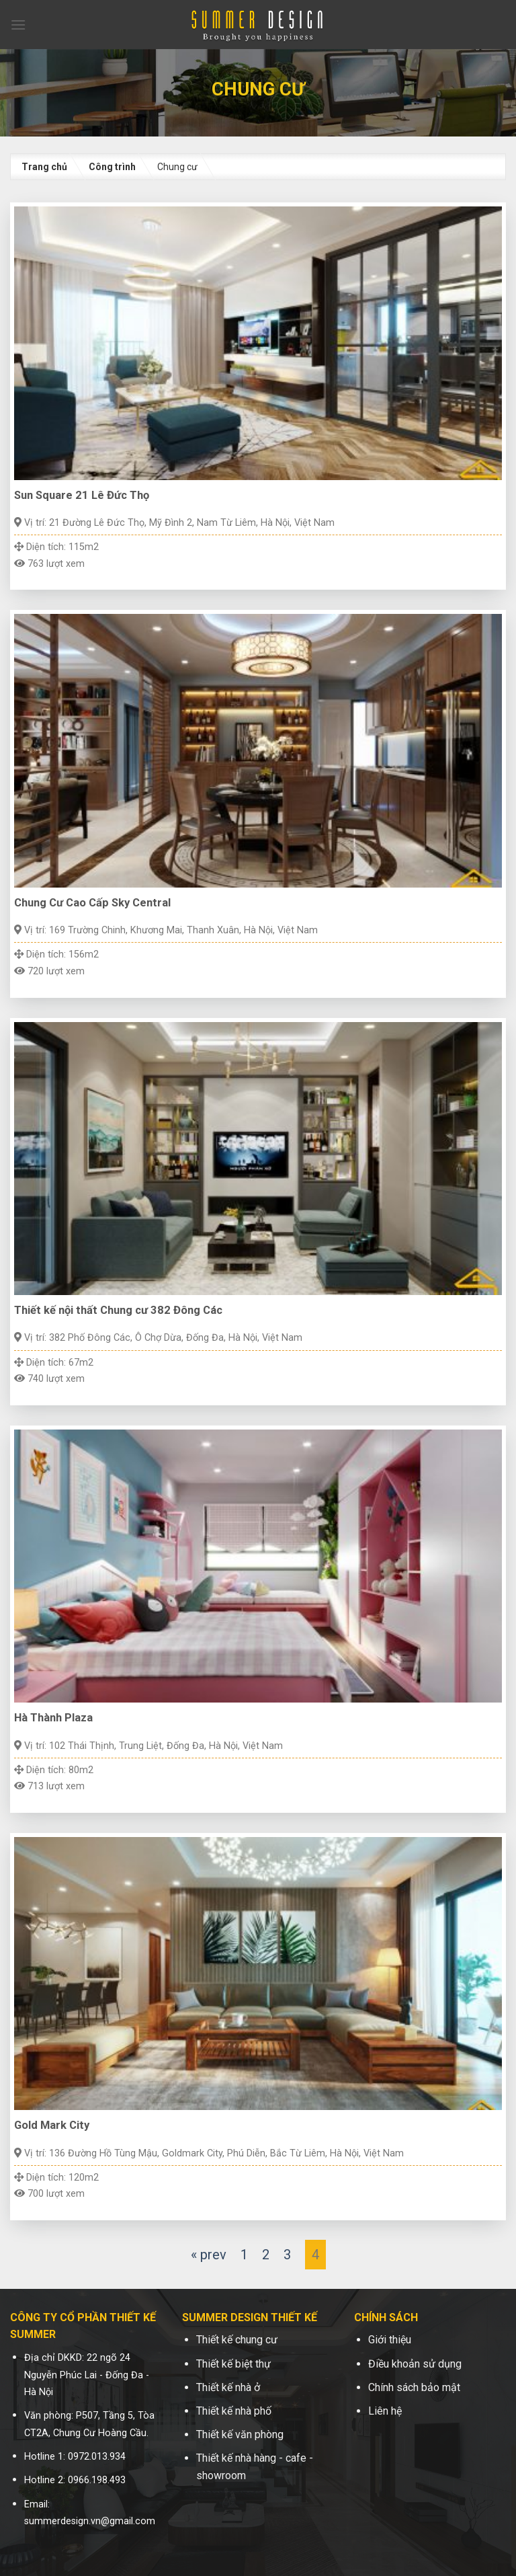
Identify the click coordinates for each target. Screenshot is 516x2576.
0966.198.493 (97, 2480)
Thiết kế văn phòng (240, 2434)
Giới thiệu (389, 2339)
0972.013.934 (97, 2456)
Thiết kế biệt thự (233, 2363)
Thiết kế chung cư (236, 2339)
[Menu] (18, 24)
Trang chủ (44, 166)
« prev (208, 2255)
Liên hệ (385, 2411)
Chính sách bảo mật (414, 2387)
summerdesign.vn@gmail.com (89, 2521)
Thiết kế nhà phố (233, 2411)
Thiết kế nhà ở (228, 2387)
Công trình (112, 166)
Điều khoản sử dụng (415, 2363)
